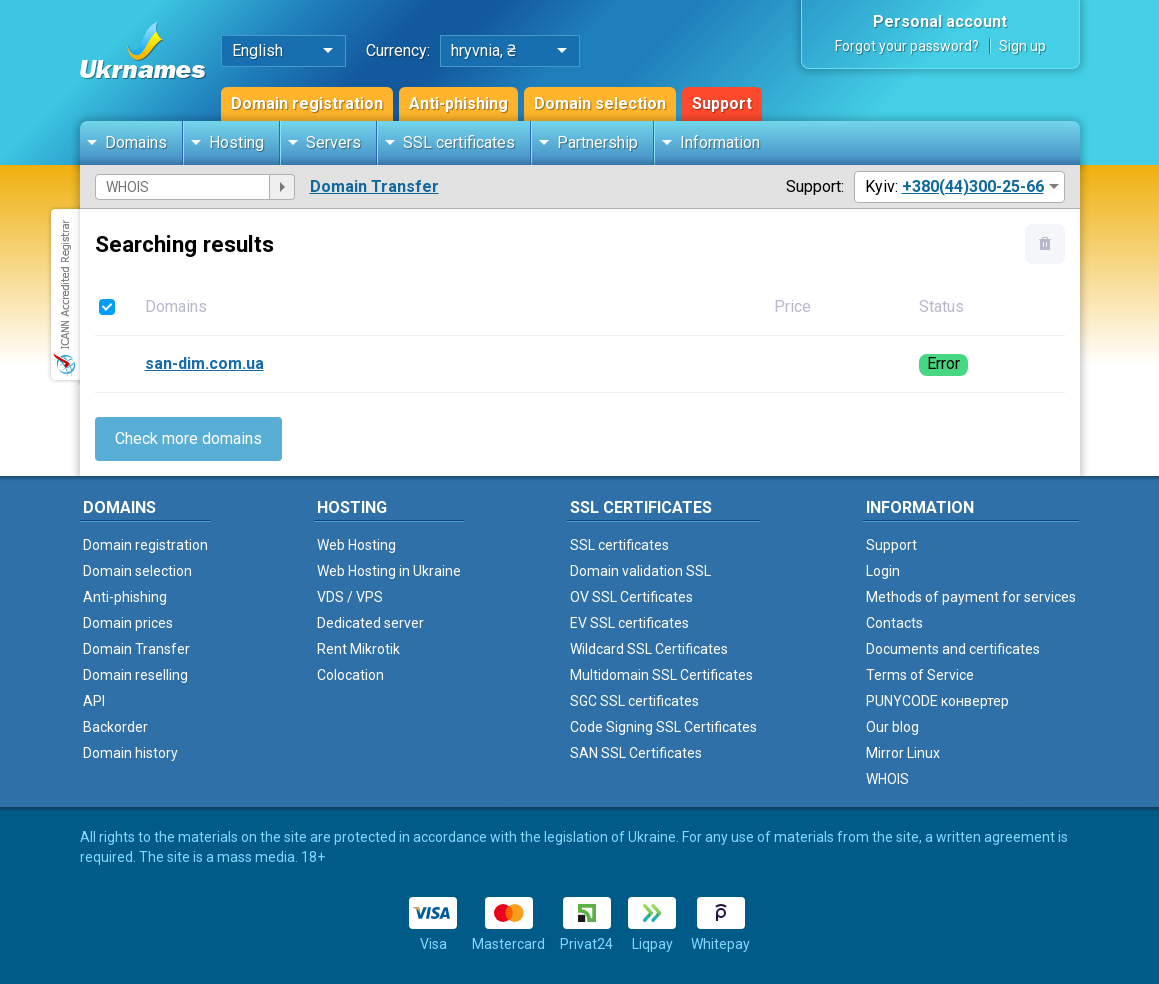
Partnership (597, 142)
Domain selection (600, 103)
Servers (333, 142)
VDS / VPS (350, 597)
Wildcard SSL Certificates (649, 649)
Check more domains (188, 438)
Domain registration (307, 103)
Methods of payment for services (971, 597)
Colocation (350, 675)
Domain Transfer (374, 186)
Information (720, 142)
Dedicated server (370, 623)
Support (722, 103)
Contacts (894, 623)
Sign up (1022, 46)
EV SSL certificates (629, 623)
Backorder (115, 727)
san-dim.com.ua (204, 363)
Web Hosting (356, 545)
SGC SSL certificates (634, 701)
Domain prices (128, 623)
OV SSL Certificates (631, 597)
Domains (136, 142)
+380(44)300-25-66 (973, 186)
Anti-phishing (458, 103)
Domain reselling (135, 675)
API (94, 701)
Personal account (940, 21)
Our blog (892, 727)
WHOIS (887, 779)
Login (883, 571)
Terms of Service (920, 675)
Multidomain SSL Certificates (661, 675)
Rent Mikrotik (358, 649)
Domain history (130, 753)
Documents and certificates (953, 649)
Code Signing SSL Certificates (663, 727)
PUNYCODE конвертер (937, 701)
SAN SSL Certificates (636, 753)
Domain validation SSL (640, 571)
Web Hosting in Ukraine (389, 571)
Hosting (236, 142)
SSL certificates (459, 142)
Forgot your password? (907, 46)
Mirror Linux (903, 753)
